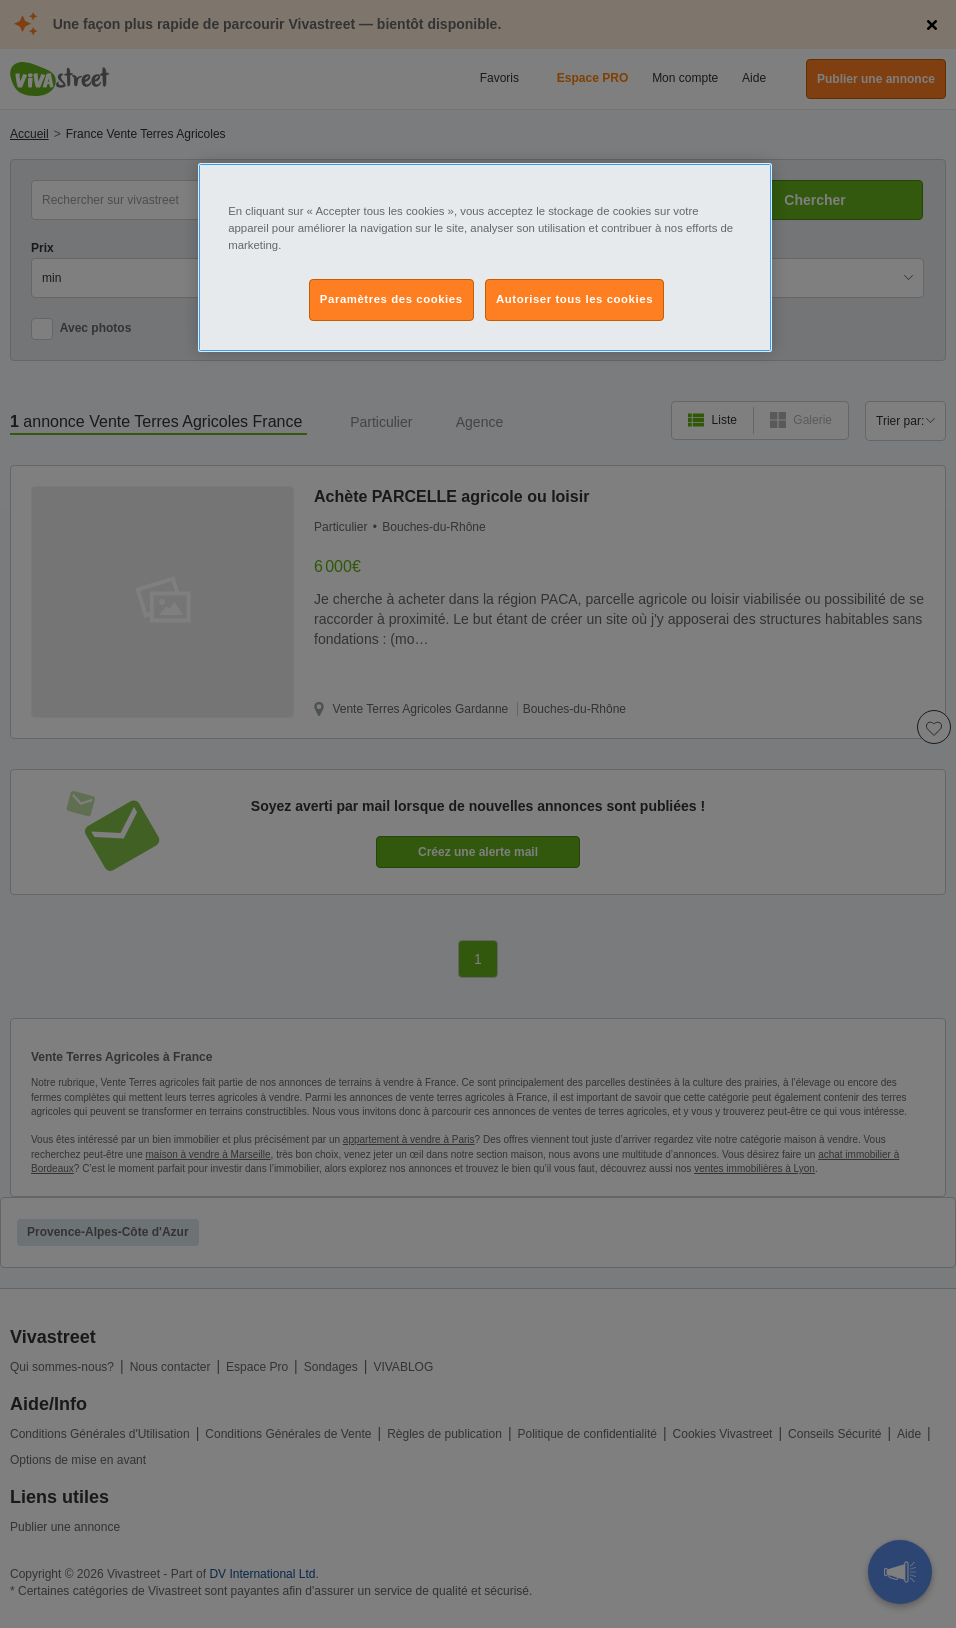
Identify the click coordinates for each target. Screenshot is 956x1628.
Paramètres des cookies (391, 299)
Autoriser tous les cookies (574, 299)
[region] (485, 257)
